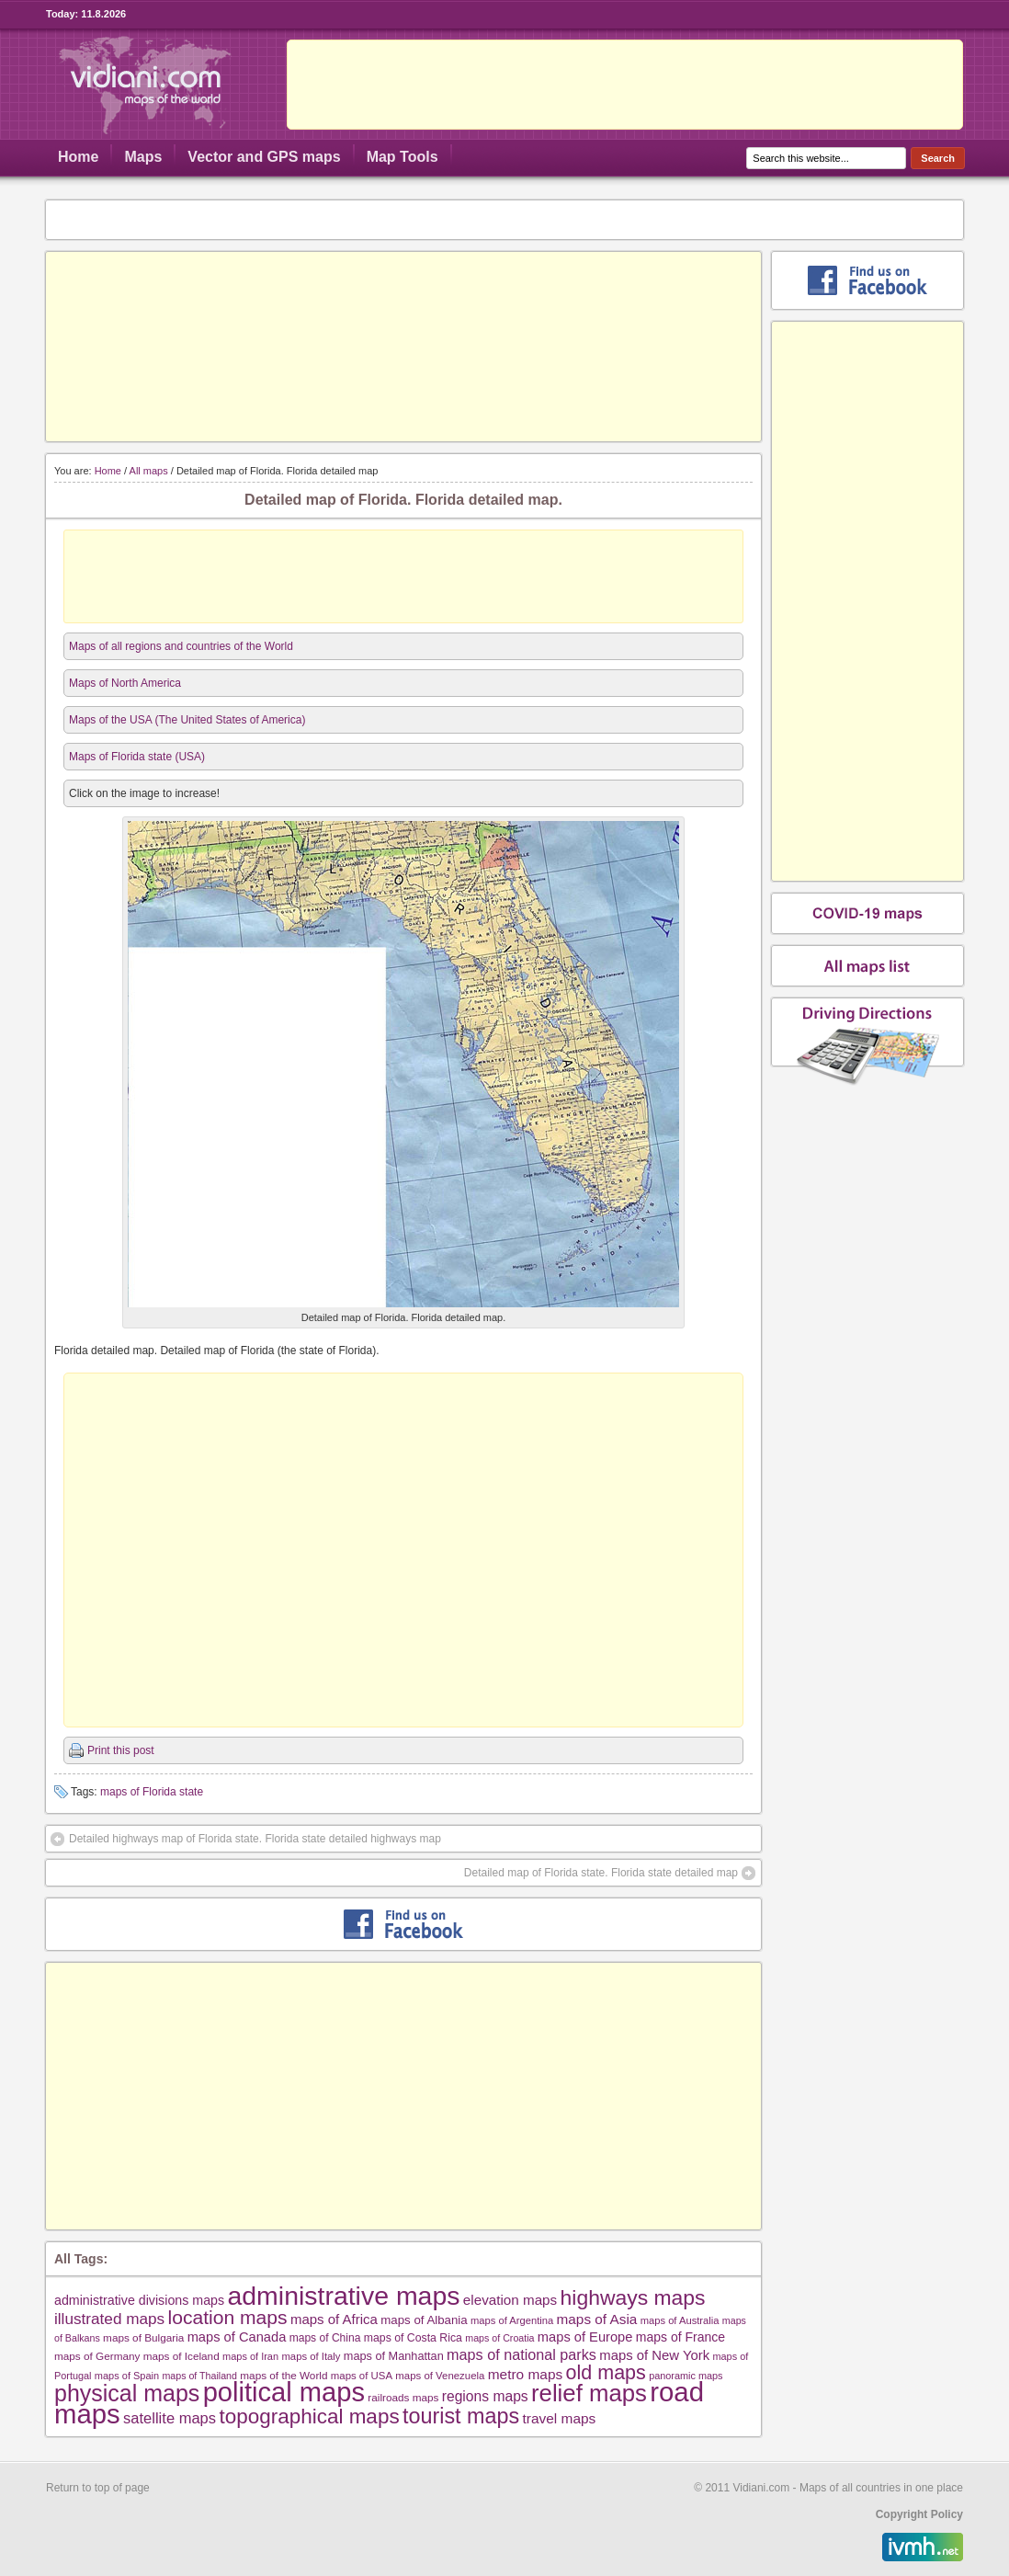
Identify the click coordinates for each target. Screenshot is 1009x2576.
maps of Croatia (499, 2337)
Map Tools (402, 157)
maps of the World (283, 2375)
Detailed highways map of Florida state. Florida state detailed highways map (255, 1838)
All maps (149, 470)
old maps (606, 2373)
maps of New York (654, 2355)
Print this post (120, 1750)
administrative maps (343, 2295)
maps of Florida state (151, 1791)
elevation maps (510, 2300)
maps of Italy (310, 2356)
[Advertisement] (624, 84)
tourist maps (460, 2416)
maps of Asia (597, 2319)
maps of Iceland (181, 2356)
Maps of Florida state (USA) (137, 756)
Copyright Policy (919, 2514)
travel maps (559, 2418)
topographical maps (309, 2416)
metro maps (525, 2374)
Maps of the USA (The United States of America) (187, 719)
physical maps (126, 2393)
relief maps (589, 2393)
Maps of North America (125, 683)
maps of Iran (250, 2356)
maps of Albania (423, 2320)
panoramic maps (685, 2375)
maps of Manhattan (394, 2356)
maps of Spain (127, 2375)
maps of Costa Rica (413, 2337)
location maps (228, 2317)
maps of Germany (97, 2356)
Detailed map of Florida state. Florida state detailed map (601, 1872)
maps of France (680, 2337)
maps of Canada (237, 2337)
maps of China (325, 2337)
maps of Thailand (199, 2375)
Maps (143, 157)
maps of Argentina (511, 2320)
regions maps (485, 2396)
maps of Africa (334, 2319)
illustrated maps (109, 2318)
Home (78, 157)
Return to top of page (98, 2487)
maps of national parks (521, 2354)
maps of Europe (585, 2337)
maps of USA (361, 2375)
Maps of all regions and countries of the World (181, 646)
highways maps (633, 2297)
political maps (284, 2392)
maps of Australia (680, 2320)
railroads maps (403, 2397)
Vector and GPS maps (263, 157)
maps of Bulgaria (143, 2337)
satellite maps (169, 2418)
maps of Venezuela (439, 2375)
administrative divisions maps (139, 2300)
